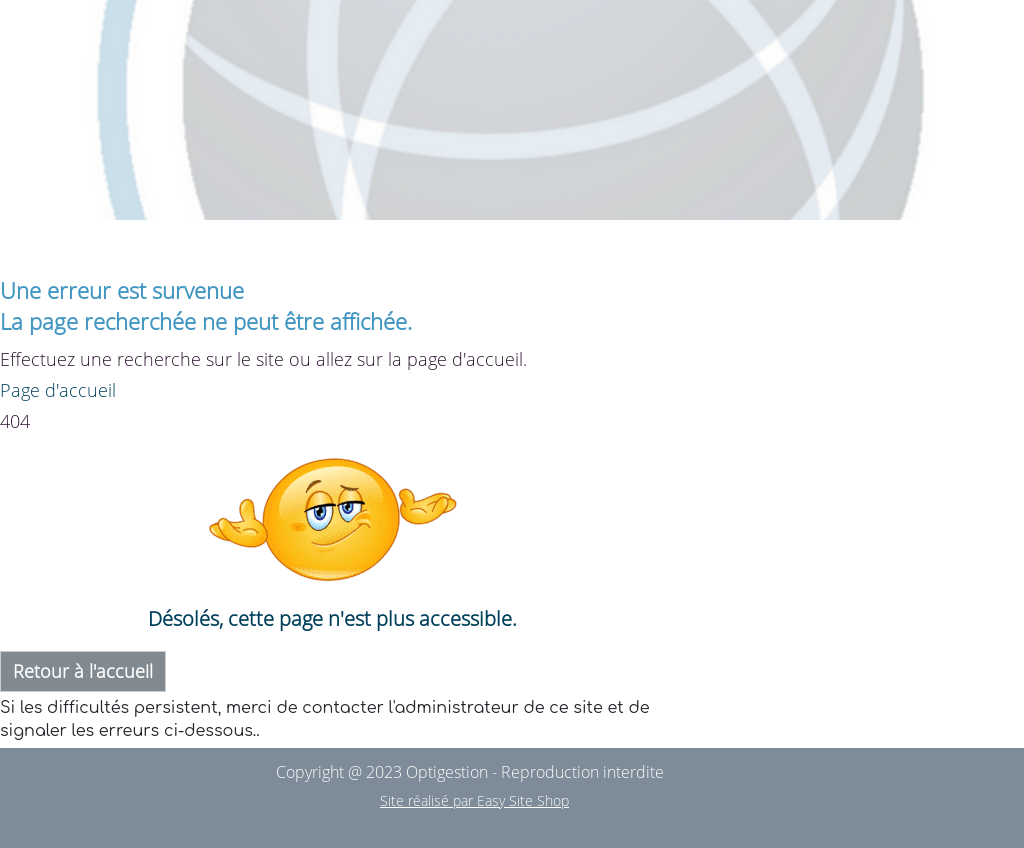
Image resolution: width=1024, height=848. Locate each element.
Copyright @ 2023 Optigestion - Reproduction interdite (470, 772)
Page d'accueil (58, 390)
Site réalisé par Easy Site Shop (474, 800)
